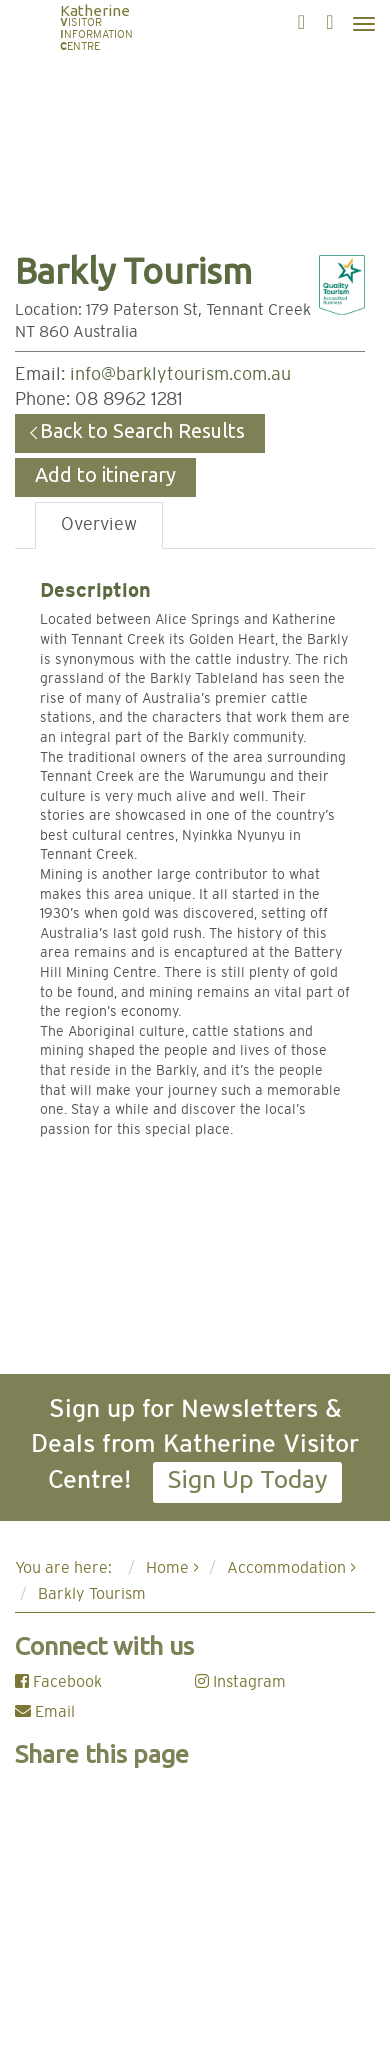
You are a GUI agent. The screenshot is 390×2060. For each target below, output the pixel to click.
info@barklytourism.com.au (180, 375)
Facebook (58, 1682)
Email (45, 1712)
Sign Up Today (247, 1479)
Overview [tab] (99, 525)
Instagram (240, 1682)
